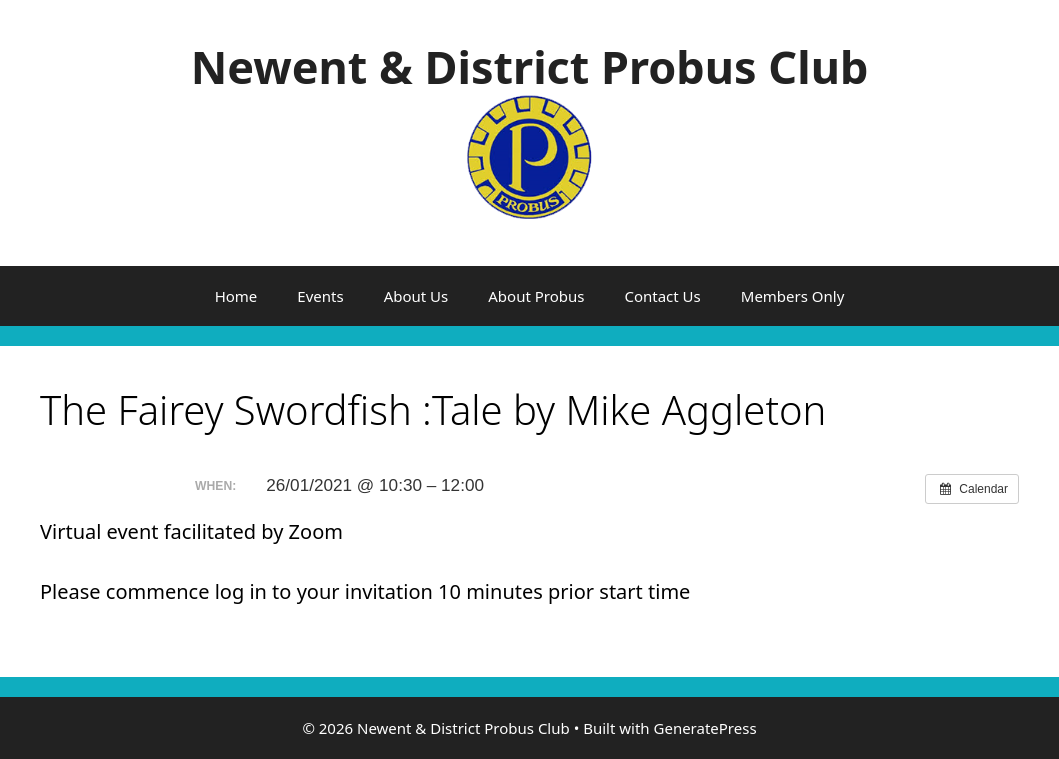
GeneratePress (705, 728)
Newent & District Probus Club (530, 66)
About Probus (536, 296)
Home (236, 296)
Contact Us (662, 296)
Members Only (793, 296)
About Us (416, 296)
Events (320, 296)
